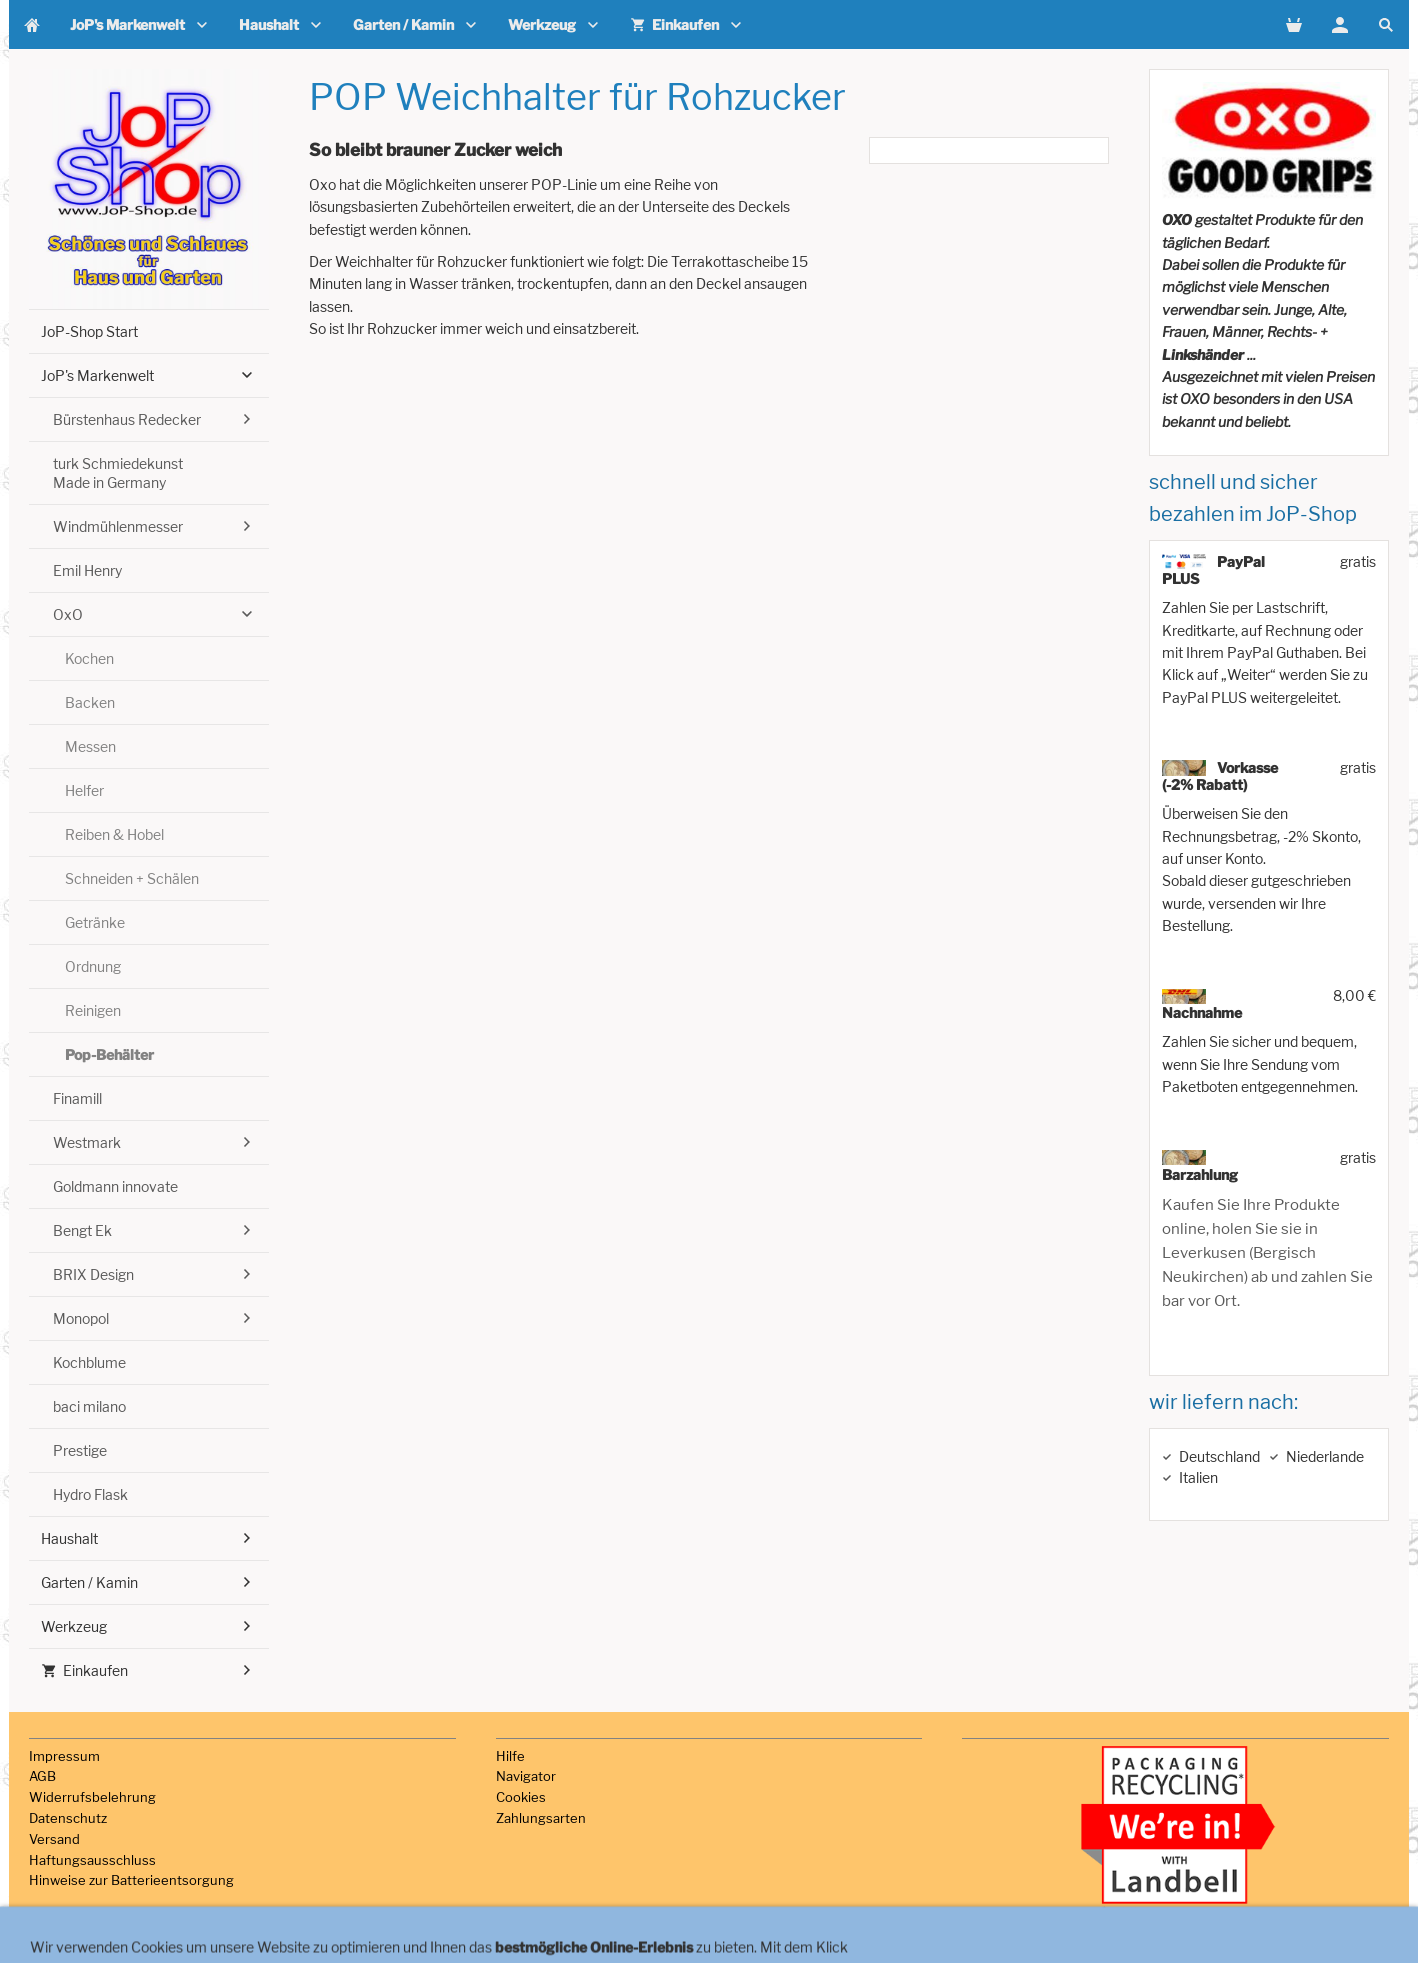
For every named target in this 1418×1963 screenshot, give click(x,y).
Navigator (526, 1776)
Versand (54, 1839)
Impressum (64, 1756)
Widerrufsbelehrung (92, 1797)
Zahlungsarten (541, 1818)
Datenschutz (68, 1818)
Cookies (521, 1797)
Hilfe (510, 1756)
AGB (42, 1776)
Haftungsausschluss (92, 1860)
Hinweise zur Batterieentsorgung (131, 1880)
